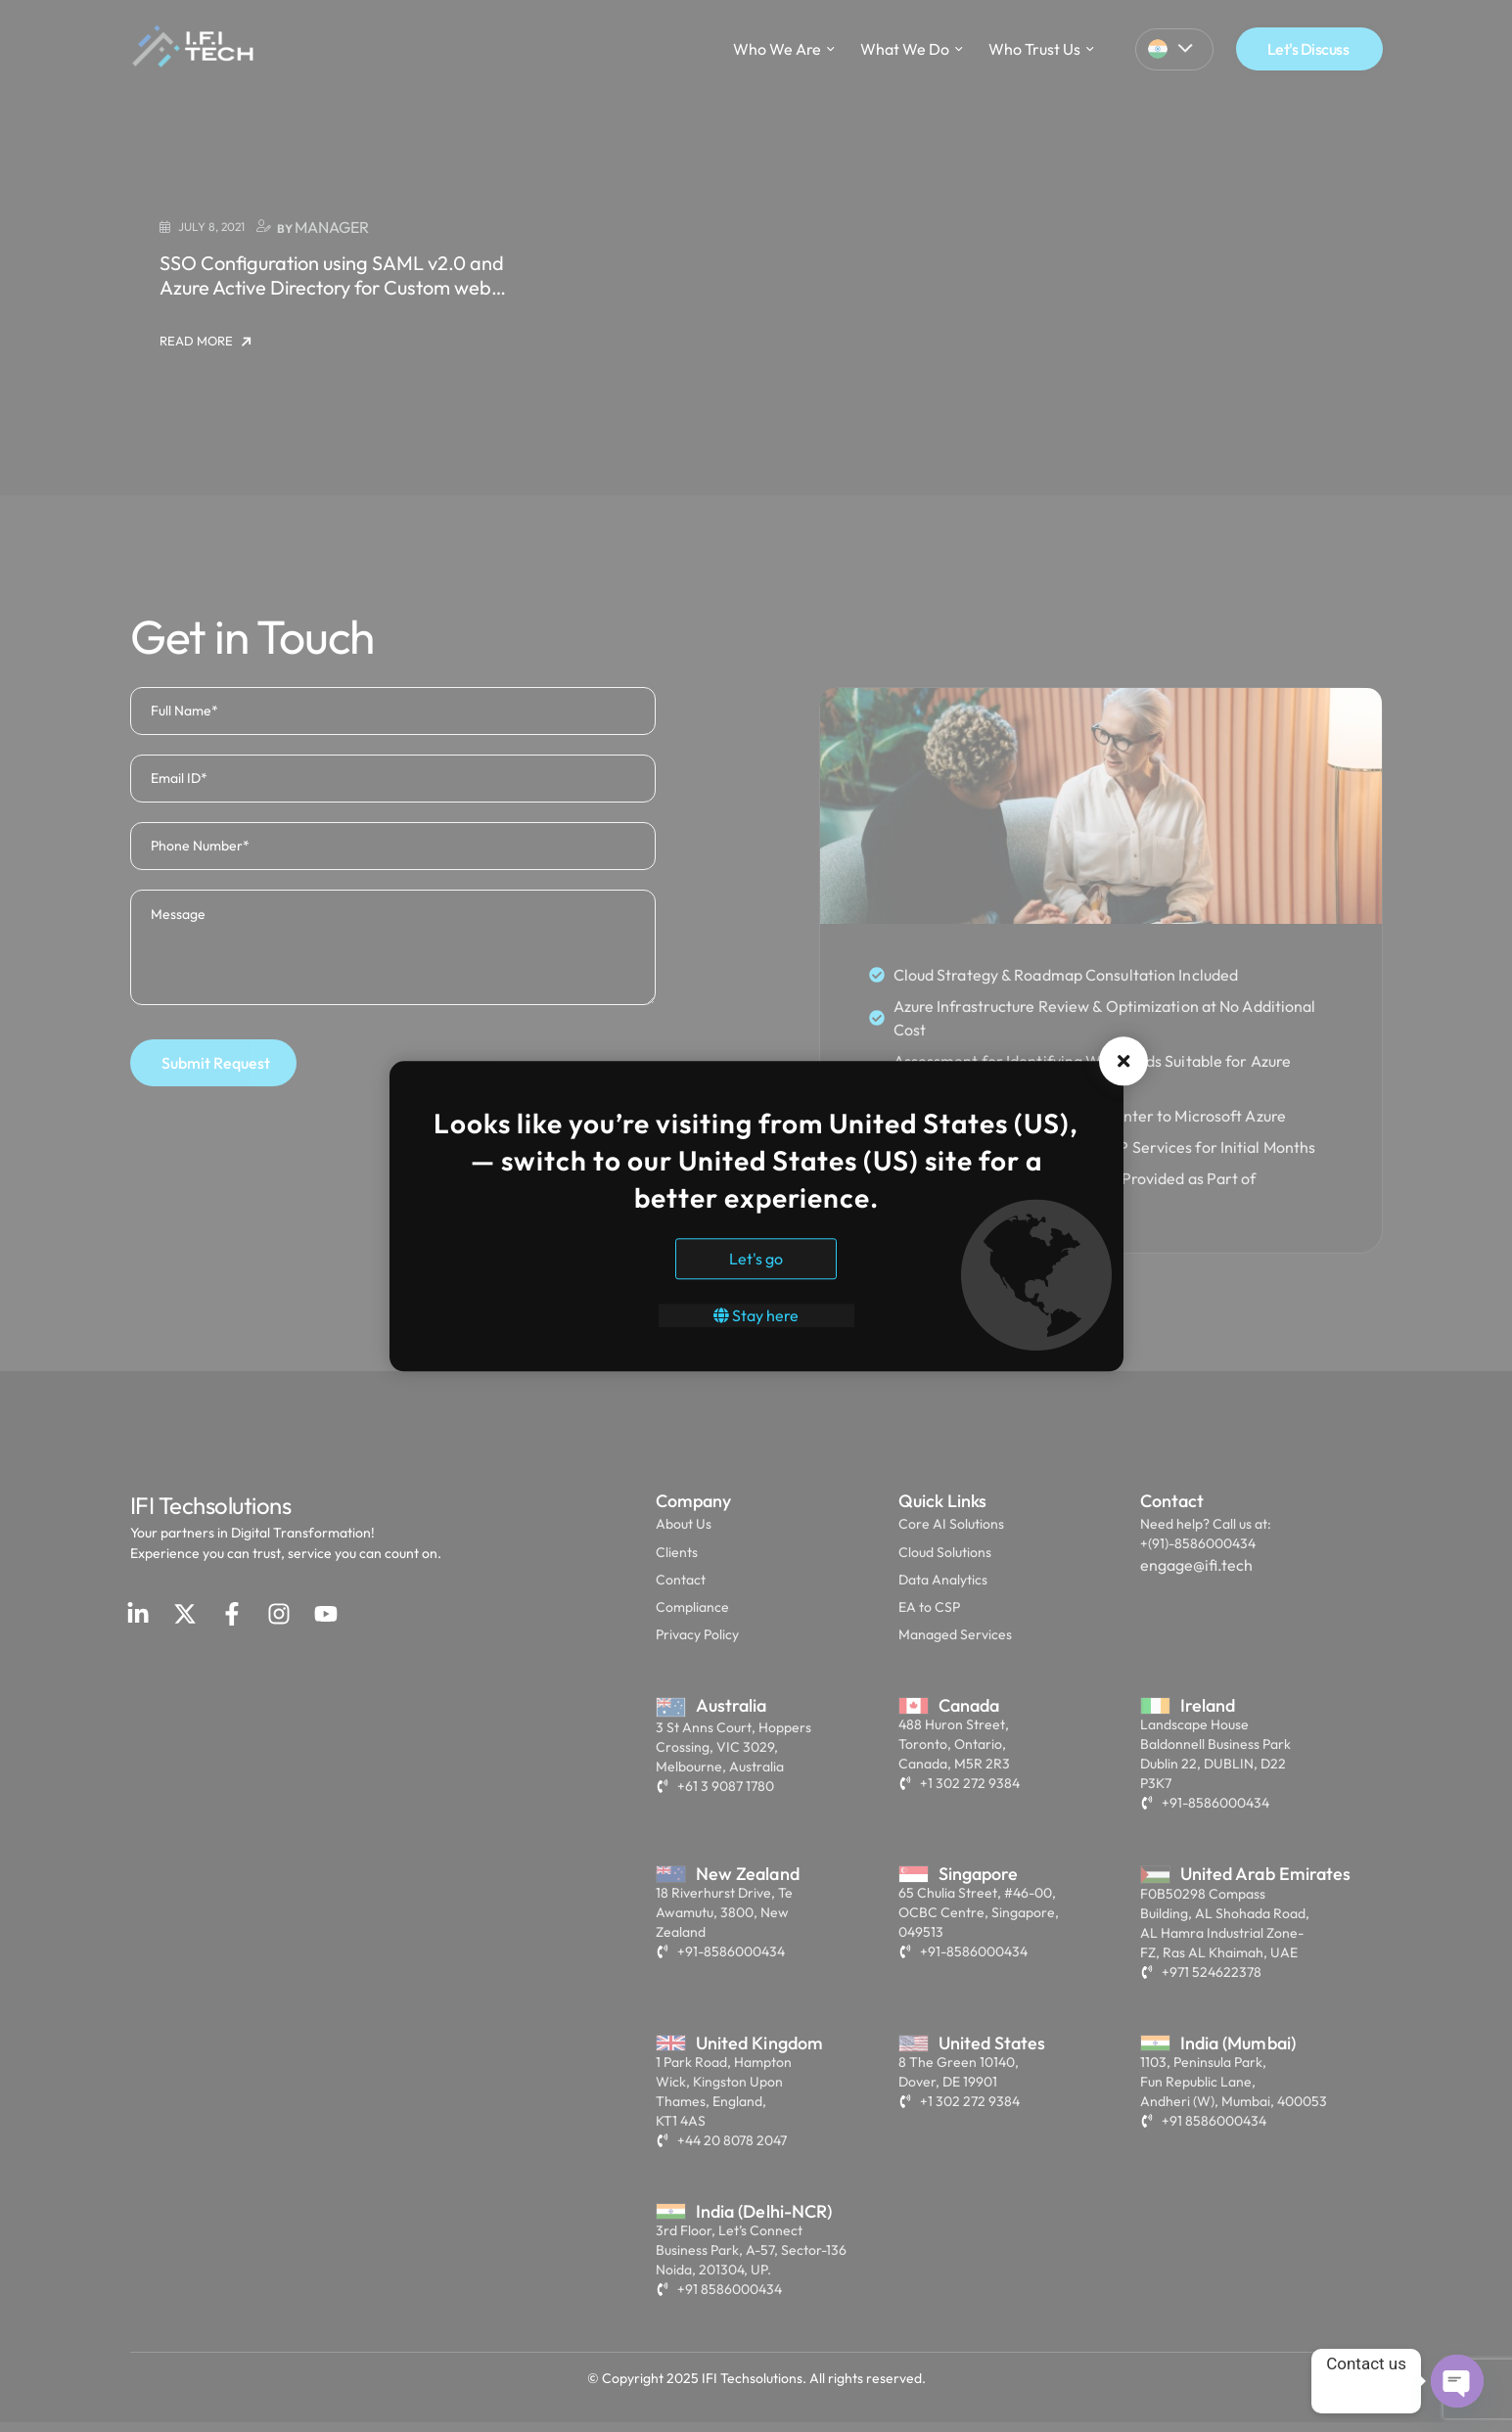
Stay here (756, 1315)
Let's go (756, 1258)
